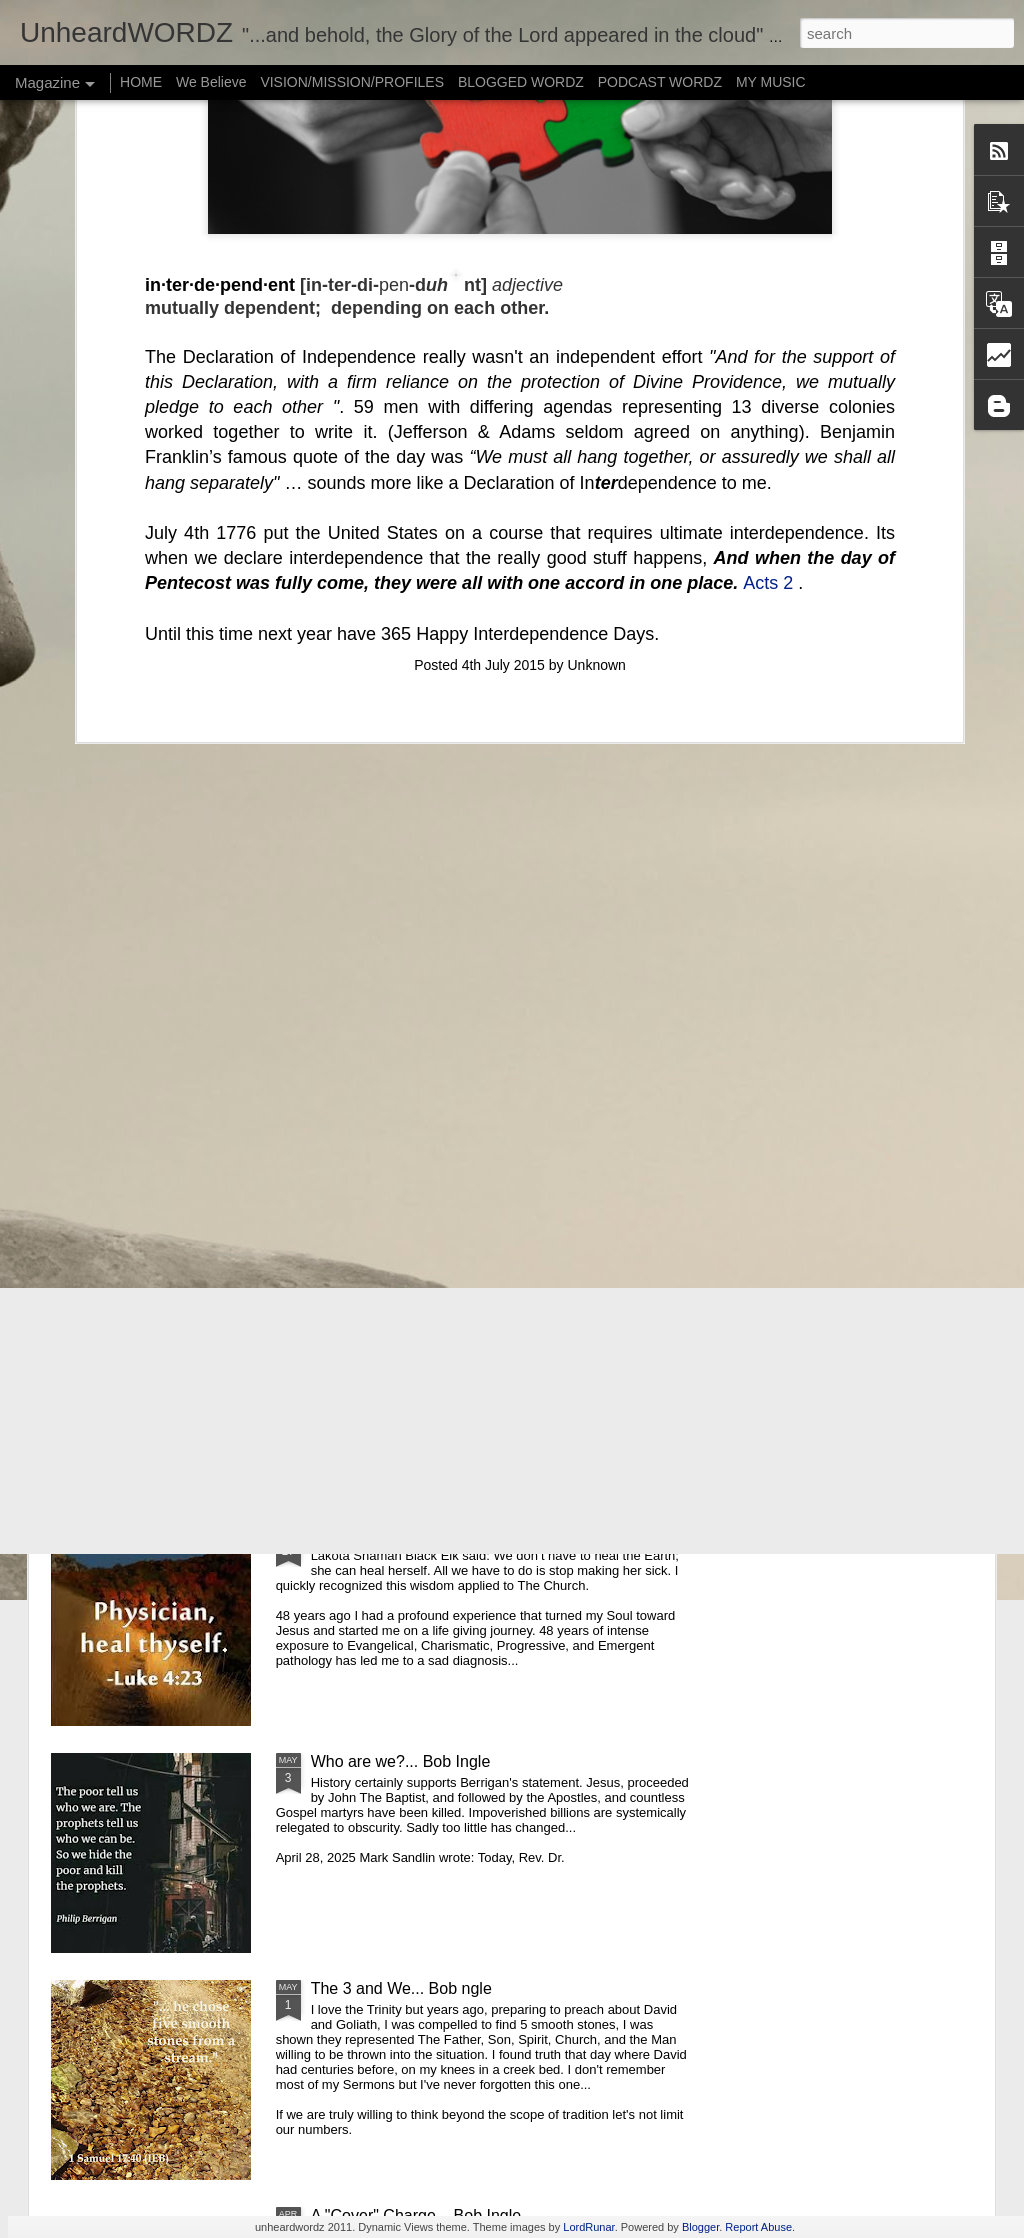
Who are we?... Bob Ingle (401, 1761)
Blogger (700, 2227)
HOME (141, 82)
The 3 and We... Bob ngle (401, 1988)
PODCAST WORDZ (660, 82)
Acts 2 (768, 240)
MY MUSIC (771, 82)
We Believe (211, 82)
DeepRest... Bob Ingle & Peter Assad (637, 920)
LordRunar (588, 2227)
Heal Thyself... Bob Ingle (398, 1534)
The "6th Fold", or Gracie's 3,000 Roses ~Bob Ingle (492, 1080)
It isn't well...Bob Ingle (388, 1307)
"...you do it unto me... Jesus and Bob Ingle (163, 920)
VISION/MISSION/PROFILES (352, 82)
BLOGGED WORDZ (523, 82)
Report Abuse (758, 2227)
